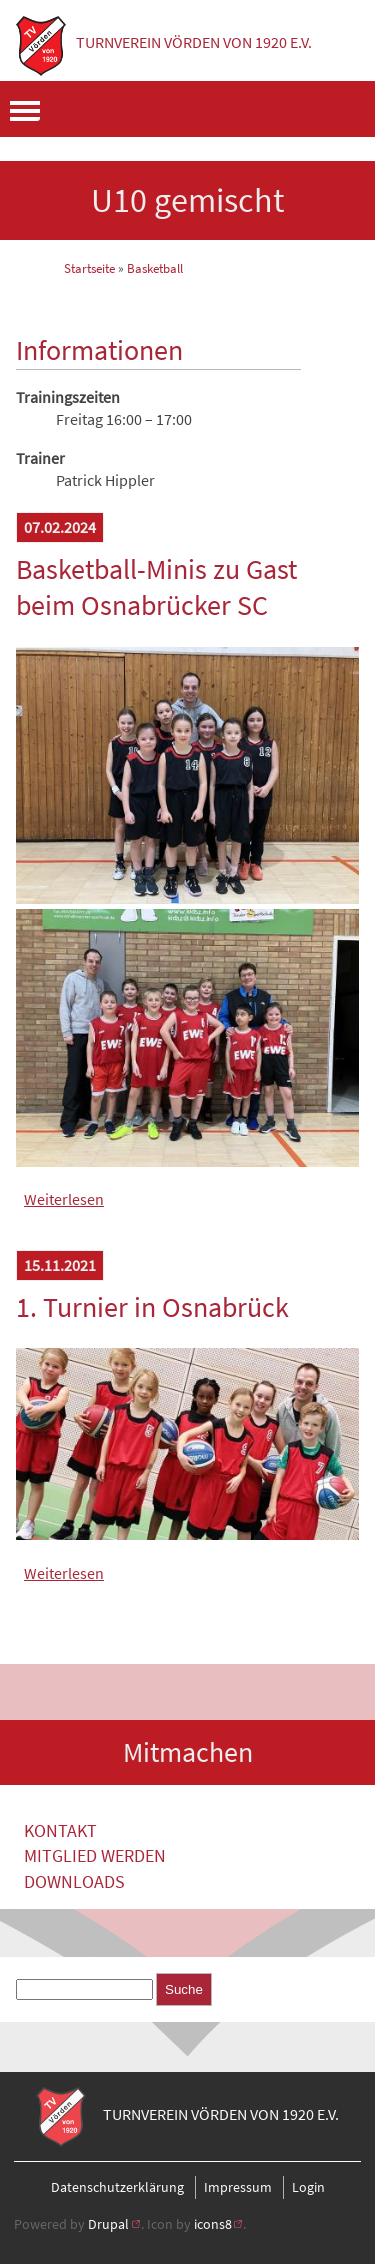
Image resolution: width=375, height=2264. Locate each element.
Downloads (74, 1882)
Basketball (155, 268)
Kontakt (60, 1831)
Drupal (108, 2224)
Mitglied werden (95, 1856)
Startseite (89, 268)
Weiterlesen (64, 1199)
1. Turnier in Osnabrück (152, 1307)
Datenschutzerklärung (117, 2187)
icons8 (213, 2224)
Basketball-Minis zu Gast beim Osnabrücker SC (156, 587)
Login (308, 2187)
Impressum (238, 2187)
